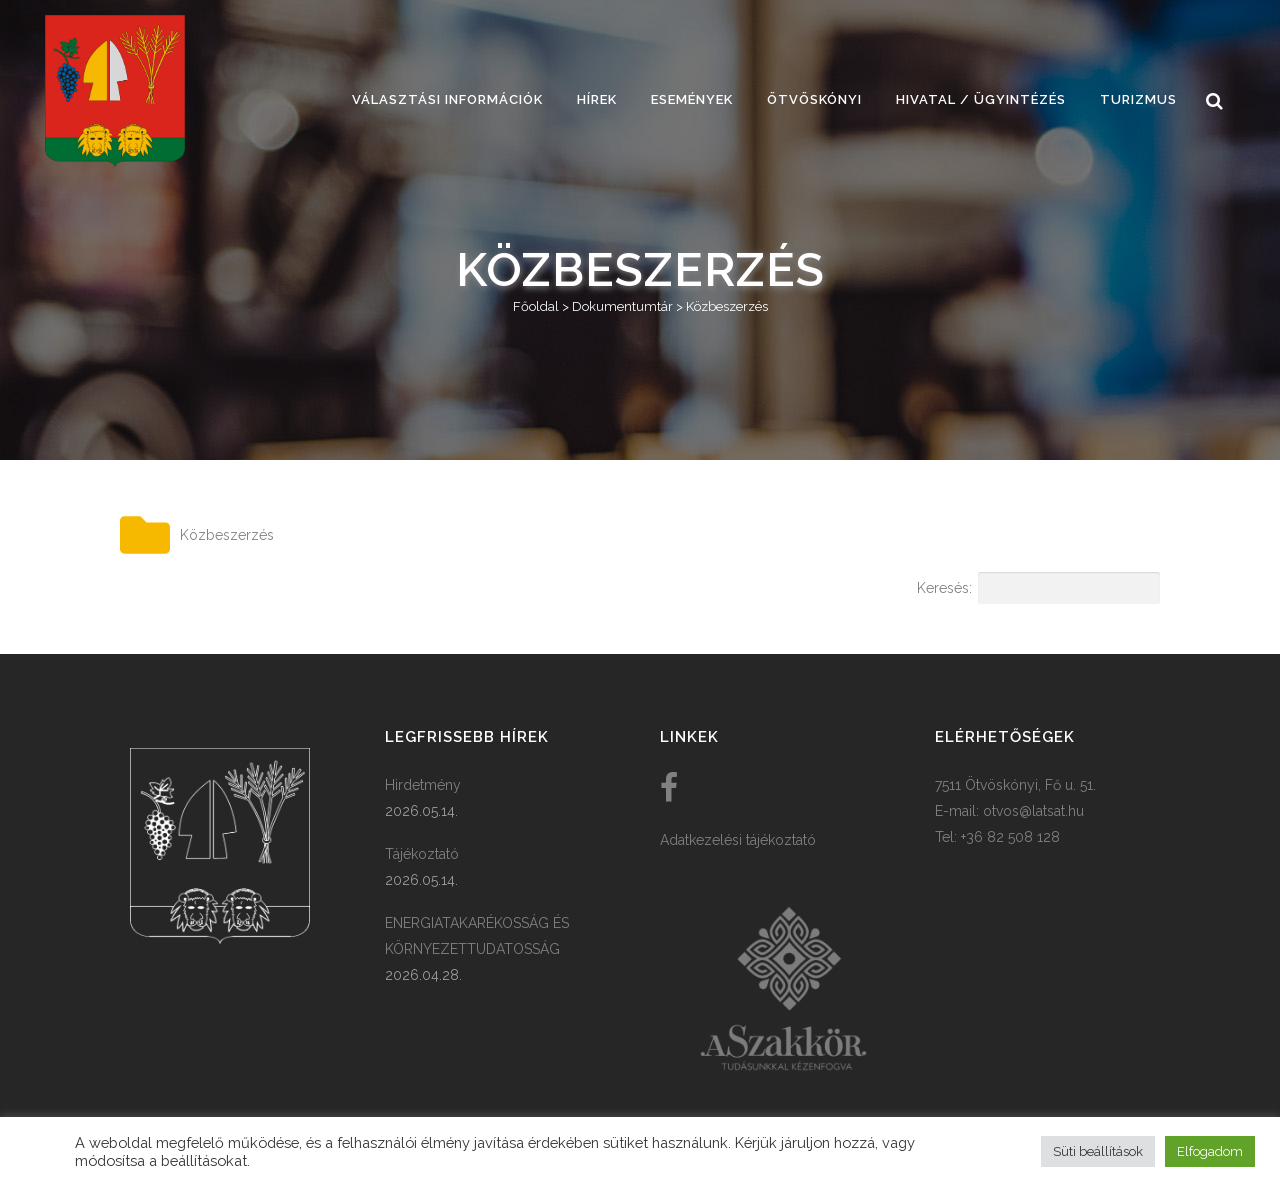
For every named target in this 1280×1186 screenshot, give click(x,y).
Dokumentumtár (622, 306)
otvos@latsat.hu (1033, 811)
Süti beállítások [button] (1098, 1151)
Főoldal (536, 306)
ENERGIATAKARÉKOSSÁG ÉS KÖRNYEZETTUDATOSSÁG (477, 936)
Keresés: (1038, 588)
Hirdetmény (423, 785)
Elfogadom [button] (1210, 1151)
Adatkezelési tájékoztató (738, 840)
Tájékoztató (422, 854)
